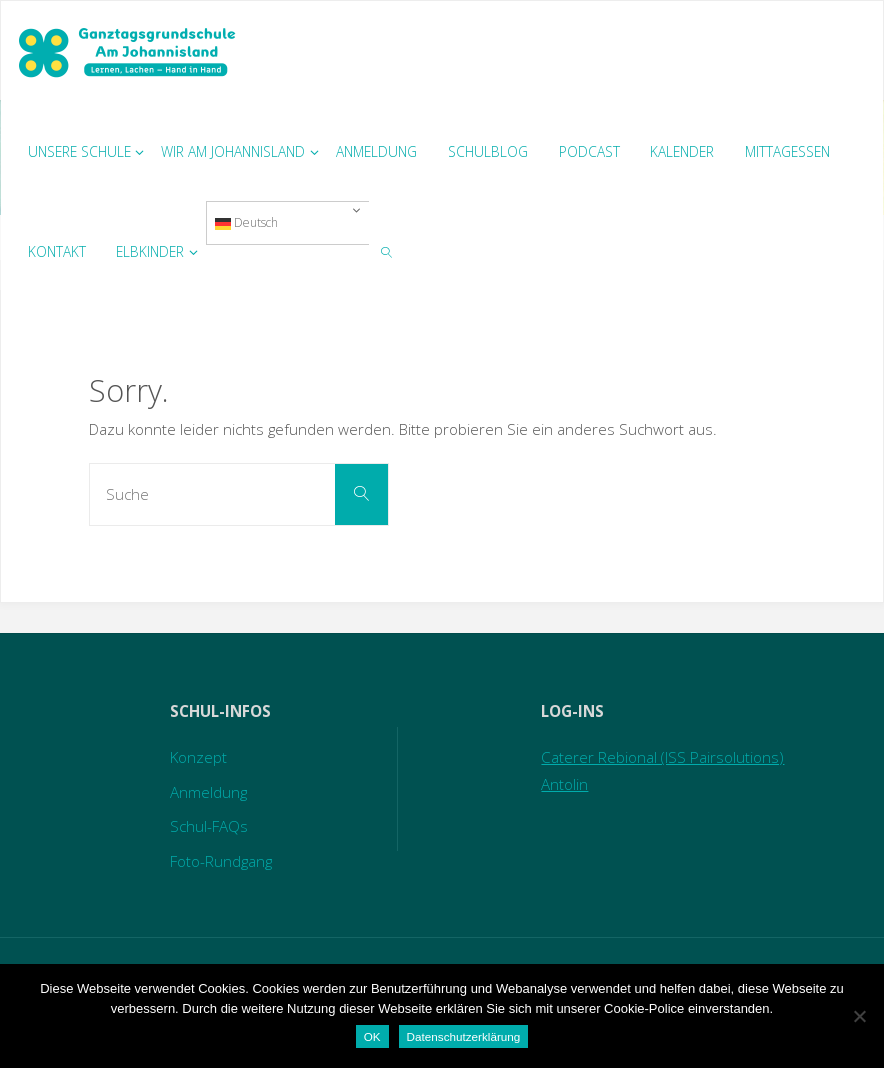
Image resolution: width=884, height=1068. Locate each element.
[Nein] (859, 1016)
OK (372, 1036)
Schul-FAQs (209, 826)
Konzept (198, 757)
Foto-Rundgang (221, 861)
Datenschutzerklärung (464, 1036)
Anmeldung (208, 792)
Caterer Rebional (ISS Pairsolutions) (662, 757)
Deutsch (246, 223)
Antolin (564, 784)
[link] (387, 251)
